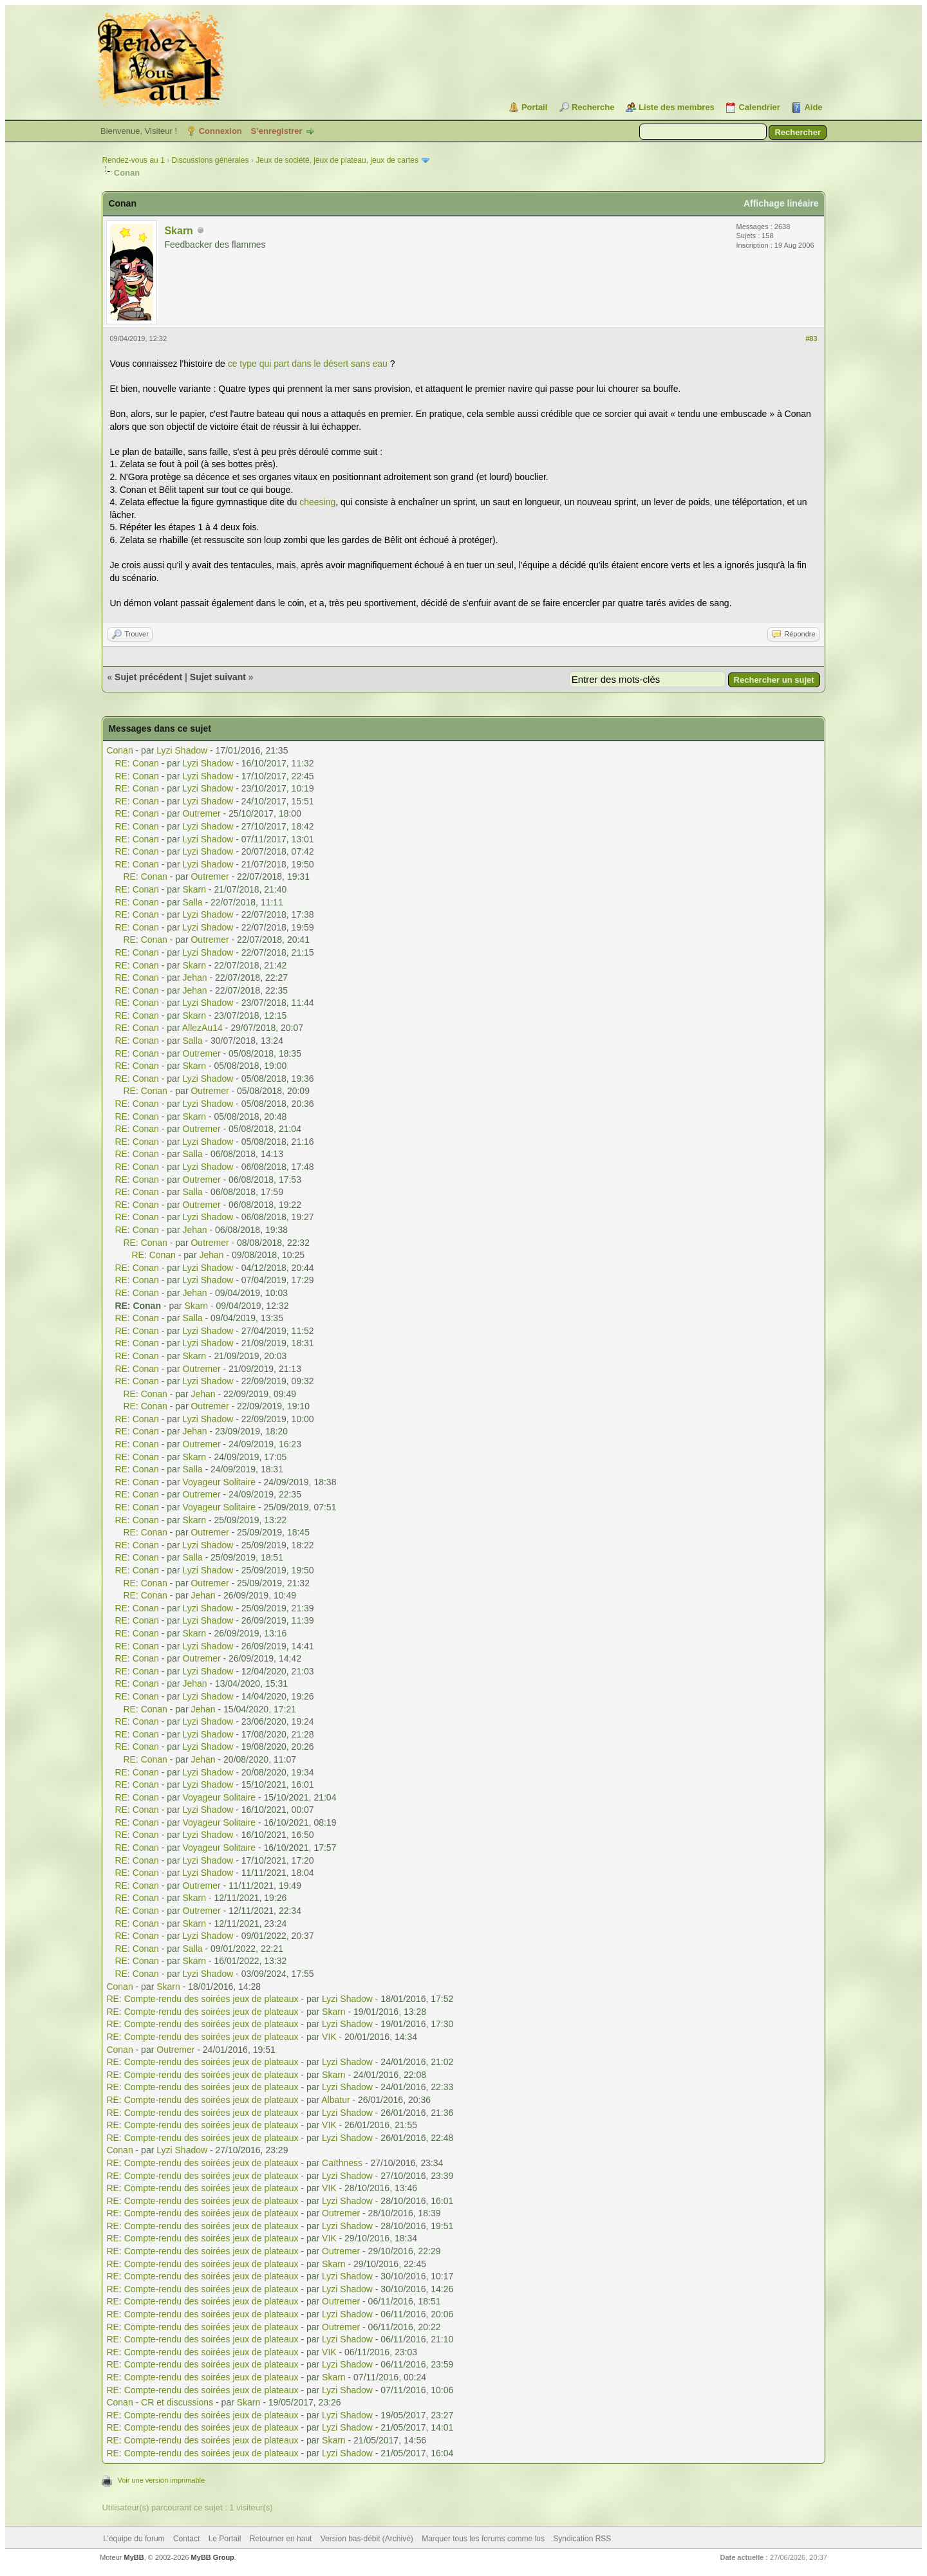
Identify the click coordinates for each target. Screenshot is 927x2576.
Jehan (194, 977)
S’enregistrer (276, 131)
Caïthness (342, 2163)
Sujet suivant (218, 677)
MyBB (134, 2557)
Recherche (593, 107)
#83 (811, 338)
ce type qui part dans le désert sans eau (308, 363)
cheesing (317, 502)
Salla (192, 902)
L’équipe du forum (133, 2538)
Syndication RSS (582, 2538)
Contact (186, 2538)
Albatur (335, 2100)
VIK (329, 2037)
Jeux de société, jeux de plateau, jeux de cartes (337, 160)
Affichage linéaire (781, 203)
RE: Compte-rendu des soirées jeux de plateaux (202, 1999)
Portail (534, 107)
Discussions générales (209, 160)
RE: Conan (136, 763)
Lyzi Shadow (181, 750)
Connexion (220, 131)
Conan (119, 750)
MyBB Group (212, 2557)
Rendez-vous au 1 (133, 160)
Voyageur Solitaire (219, 1482)
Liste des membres (677, 107)
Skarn (178, 230)
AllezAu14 (202, 1028)
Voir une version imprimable (161, 2480)
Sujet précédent (148, 677)
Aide (813, 107)
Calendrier (759, 107)
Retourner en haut (281, 2538)
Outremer (201, 813)
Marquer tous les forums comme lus (483, 2538)
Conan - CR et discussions (159, 2402)
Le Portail (225, 2538)
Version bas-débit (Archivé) (367, 2538)
